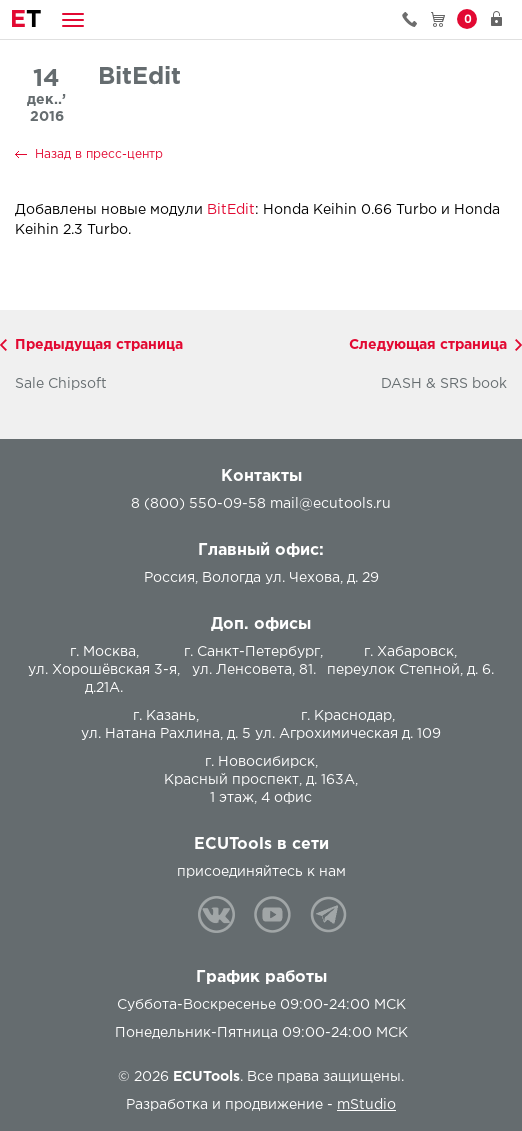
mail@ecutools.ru (330, 504)
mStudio (366, 1105)
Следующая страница (428, 345)
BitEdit (231, 210)
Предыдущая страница (99, 345)
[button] (73, 19)
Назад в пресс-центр (99, 154)
